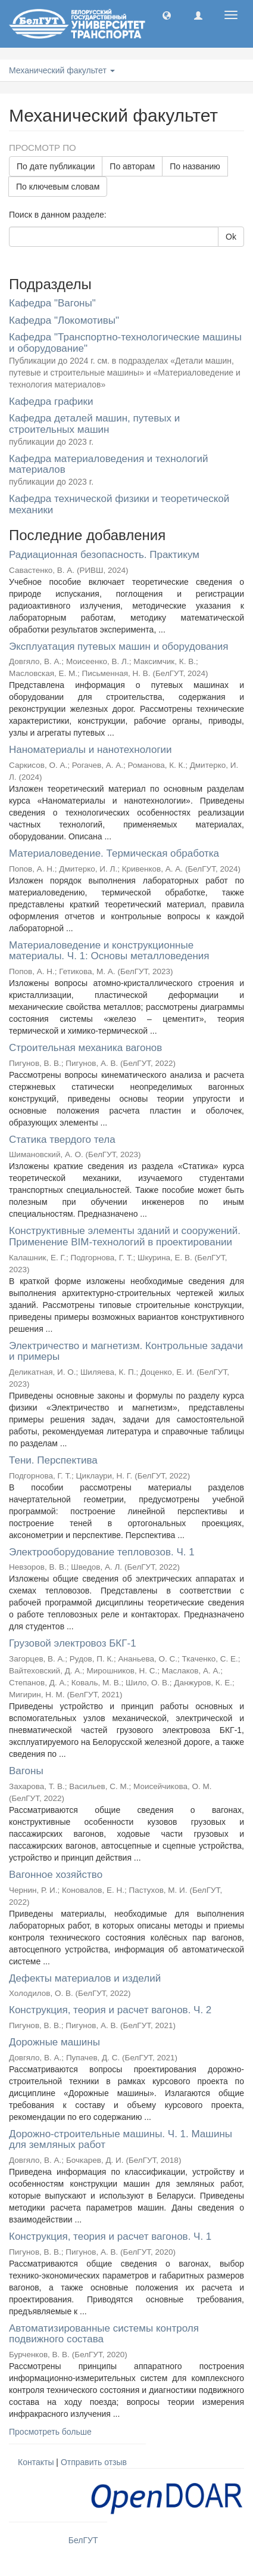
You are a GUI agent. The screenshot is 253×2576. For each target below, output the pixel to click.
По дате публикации (56, 166)
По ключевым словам (57, 186)
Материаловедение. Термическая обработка (114, 853)
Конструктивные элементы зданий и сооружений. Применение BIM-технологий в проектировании (124, 1236)
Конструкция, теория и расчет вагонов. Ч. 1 (110, 2236)
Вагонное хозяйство (55, 1874)
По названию (195, 166)
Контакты (36, 2462)
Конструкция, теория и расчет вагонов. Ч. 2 (110, 2010)
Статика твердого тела (62, 1139)
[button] (166, 15)
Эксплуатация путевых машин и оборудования (119, 646)
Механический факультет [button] (62, 70)
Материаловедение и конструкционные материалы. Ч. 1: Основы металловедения (109, 951)
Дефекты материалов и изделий (85, 1978)
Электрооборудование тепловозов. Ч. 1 (102, 1552)
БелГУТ (83, 2540)
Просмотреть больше (50, 2431)
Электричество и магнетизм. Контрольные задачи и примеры (126, 1351)
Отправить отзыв (94, 2462)
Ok (231, 236)
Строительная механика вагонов (85, 1047)
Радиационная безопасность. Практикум (104, 554)
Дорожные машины (54, 2042)
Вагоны (26, 1771)
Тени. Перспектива (53, 1460)
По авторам (132, 166)
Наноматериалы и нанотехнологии (90, 749)
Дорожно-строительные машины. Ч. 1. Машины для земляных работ (120, 2139)
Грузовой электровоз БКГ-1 (72, 1643)
